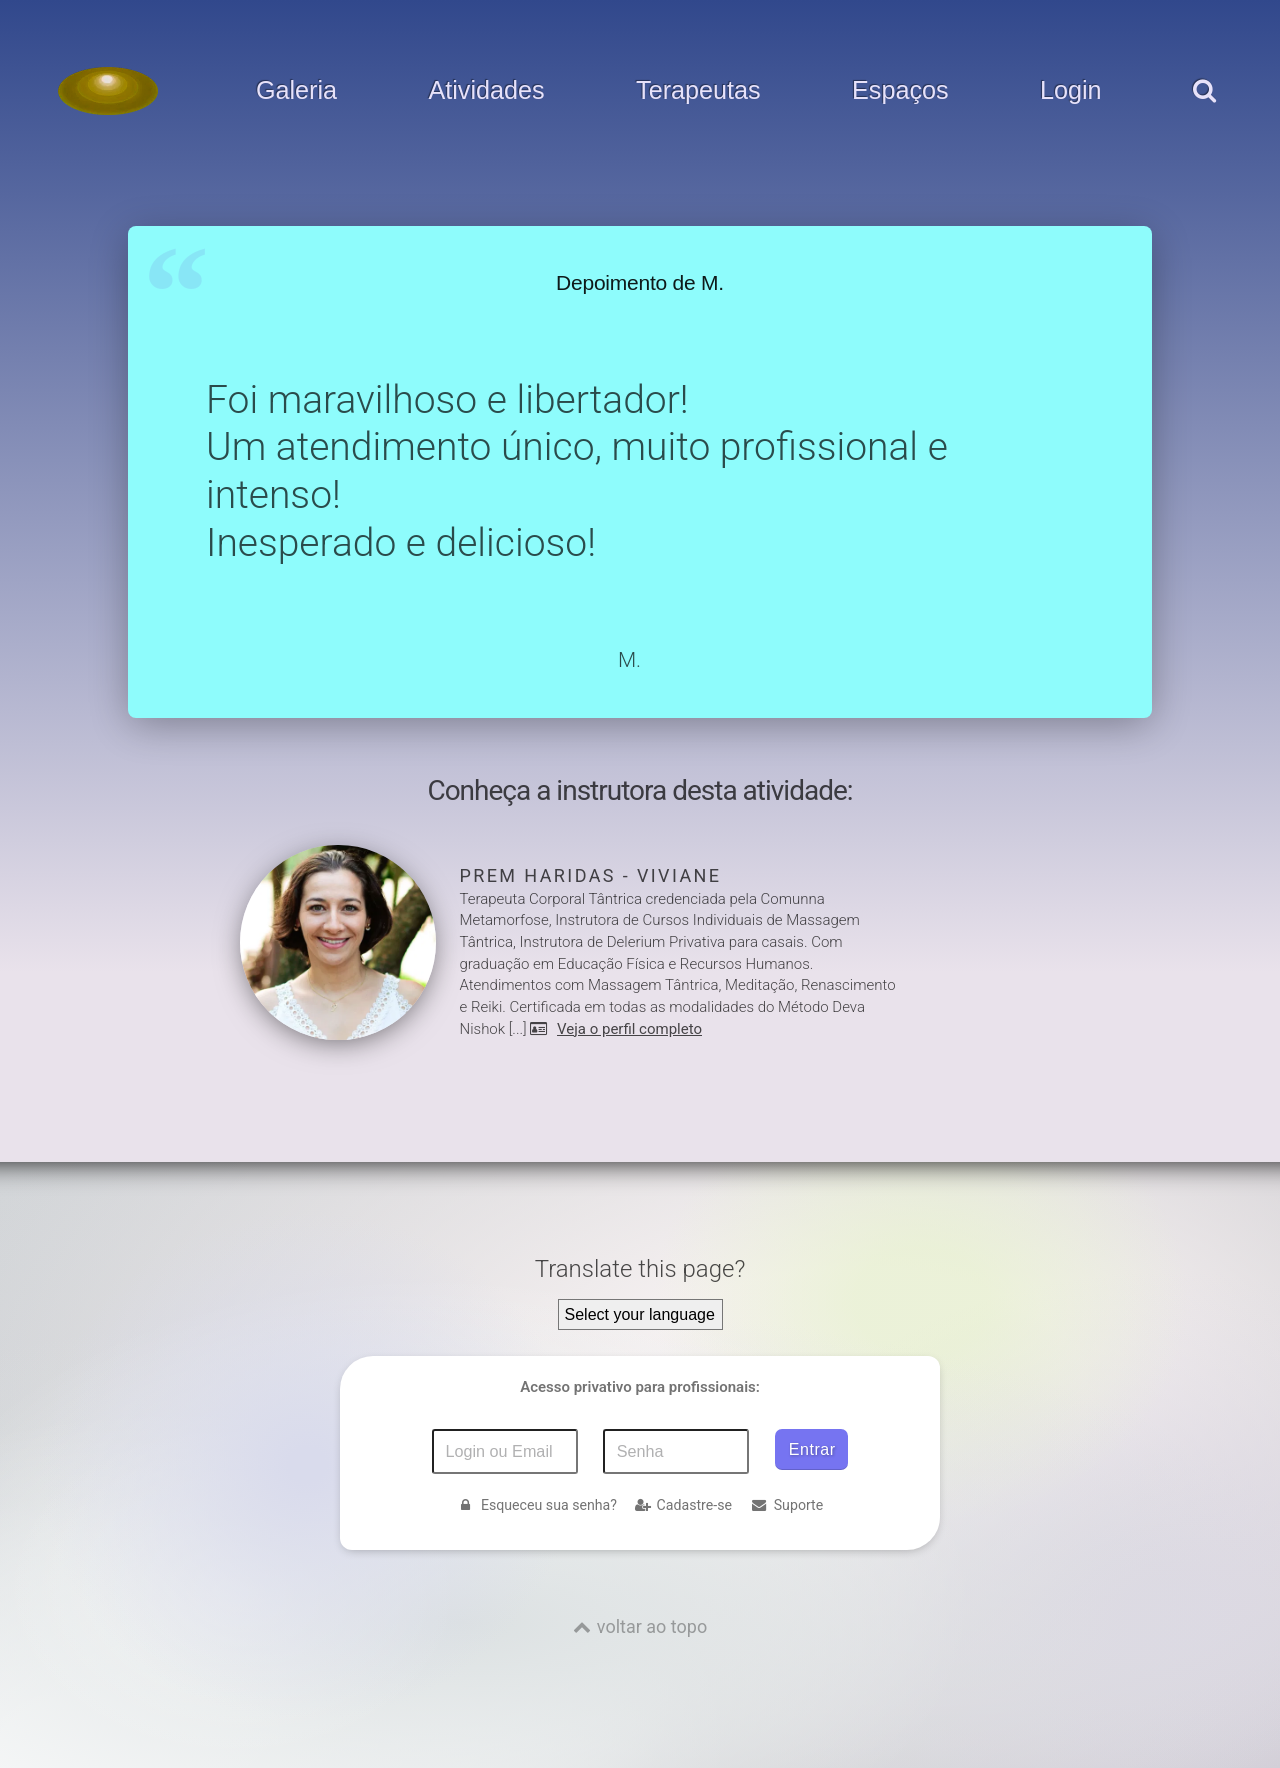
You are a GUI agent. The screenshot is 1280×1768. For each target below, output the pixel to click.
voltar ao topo (652, 1626)
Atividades (486, 91)
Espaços (900, 91)
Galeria (296, 91)
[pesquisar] (1203, 111)
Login (1071, 91)
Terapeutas (698, 91)
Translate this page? (640, 1269)
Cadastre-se (683, 1505)
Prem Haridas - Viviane (591, 875)
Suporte (787, 1505)
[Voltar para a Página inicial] (108, 91)
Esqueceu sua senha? (537, 1505)
